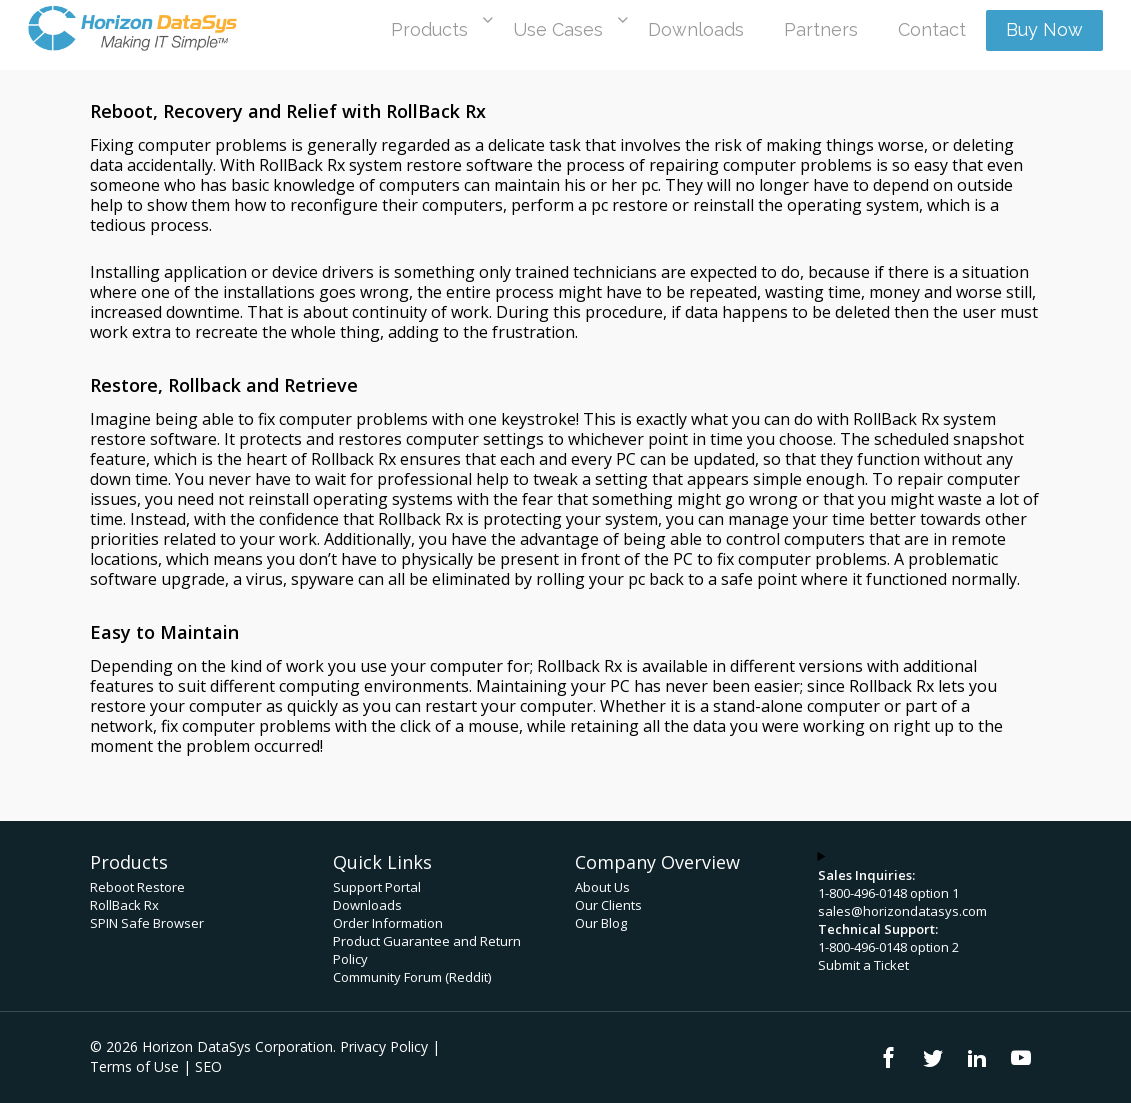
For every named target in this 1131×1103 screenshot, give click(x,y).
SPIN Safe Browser (147, 923)
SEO (208, 1066)
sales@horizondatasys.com (902, 911)
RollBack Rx (124, 905)
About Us (602, 887)
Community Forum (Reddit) (412, 977)
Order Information (388, 923)
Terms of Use (134, 1066)
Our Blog (601, 923)
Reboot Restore (137, 887)
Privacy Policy (384, 1046)
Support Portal (377, 887)
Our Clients (608, 905)
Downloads (367, 905)
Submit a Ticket (863, 965)
